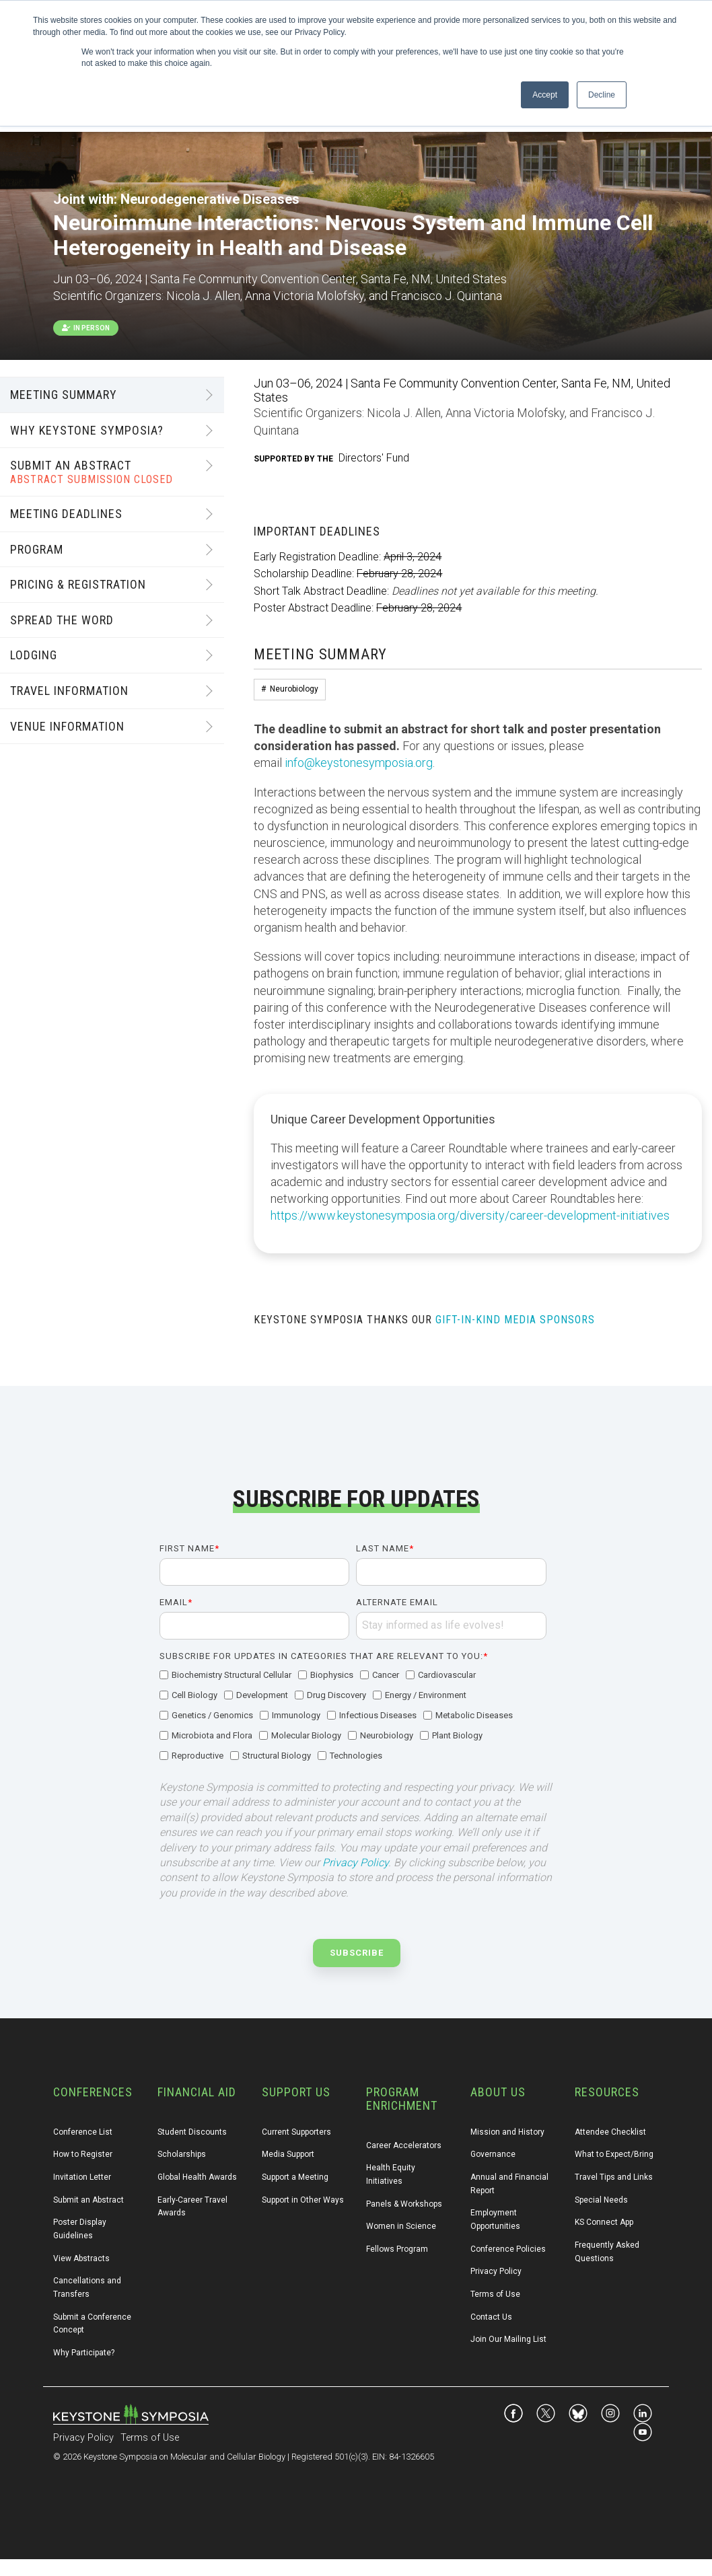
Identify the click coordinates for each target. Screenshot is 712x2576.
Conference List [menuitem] (82, 2132)
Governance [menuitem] (492, 2154)
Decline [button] (601, 95)
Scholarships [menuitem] (181, 2154)
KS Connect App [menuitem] (604, 2222)
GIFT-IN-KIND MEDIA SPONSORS (515, 1319)
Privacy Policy (355, 1862)
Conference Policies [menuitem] (508, 2249)
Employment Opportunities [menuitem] (495, 2219)
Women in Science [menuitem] (401, 2226)
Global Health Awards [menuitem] (197, 2177)
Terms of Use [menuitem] (495, 2294)
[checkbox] (352, 1716)
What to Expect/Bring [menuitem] (614, 2154)
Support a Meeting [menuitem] (295, 2177)
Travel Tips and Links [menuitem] (614, 2177)
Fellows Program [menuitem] (397, 2249)
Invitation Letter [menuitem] (82, 2177)
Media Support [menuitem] (288, 2154)
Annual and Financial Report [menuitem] (510, 2183)
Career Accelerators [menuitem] (403, 2145)
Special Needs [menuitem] (601, 2200)
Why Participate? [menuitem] (83, 2352)
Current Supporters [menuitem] (296, 2132)
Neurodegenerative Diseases (209, 199)
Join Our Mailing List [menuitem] (508, 2339)
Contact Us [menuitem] (491, 2317)
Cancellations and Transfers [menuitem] (88, 2287)
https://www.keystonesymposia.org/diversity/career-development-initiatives (470, 1215)
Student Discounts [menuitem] (192, 2132)
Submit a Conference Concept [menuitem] (93, 2323)
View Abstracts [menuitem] (81, 2258)
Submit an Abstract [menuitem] (88, 2200)
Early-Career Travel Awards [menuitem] (193, 2206)
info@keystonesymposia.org (359, 763)
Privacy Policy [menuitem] (496, 2271)
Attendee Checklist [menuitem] (610, 2132)
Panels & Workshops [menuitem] (404, 2204)
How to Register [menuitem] (82, 2154)
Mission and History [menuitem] (507, 2132)
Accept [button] (544, 95)
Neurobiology (294, 689)
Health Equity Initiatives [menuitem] (391, 2174)
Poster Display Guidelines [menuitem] (80, 2228)
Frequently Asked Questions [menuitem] (608, 2251)
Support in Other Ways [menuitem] (303, 2200)
